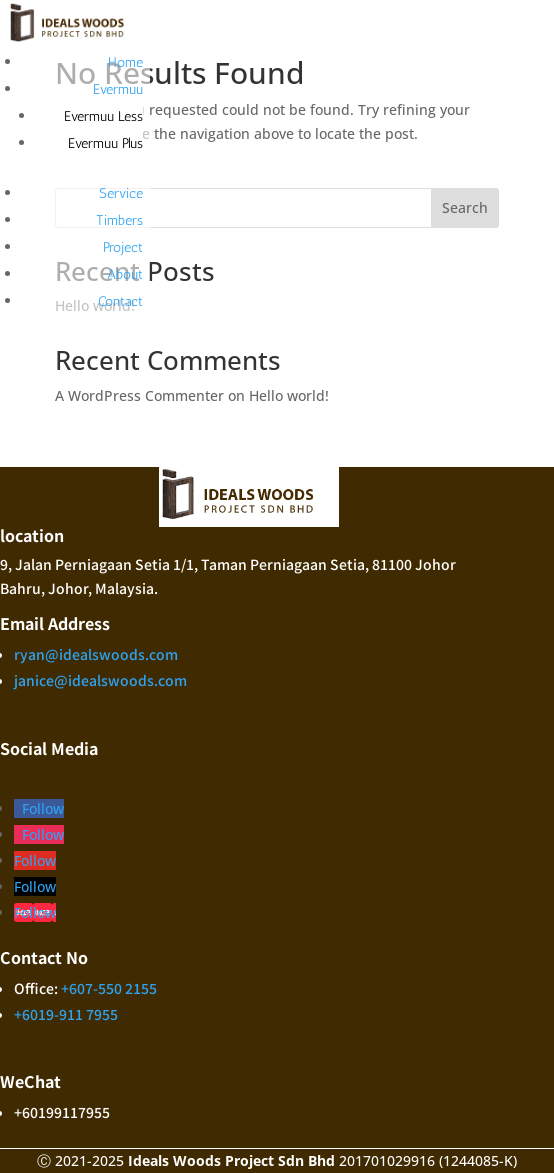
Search (465, 207)
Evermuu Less (103, 116)
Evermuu (118, 89)
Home (125, 62)
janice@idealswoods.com (100, 680)
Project (123, 247)
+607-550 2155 (109, 988)
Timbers (119, 220)
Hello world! (289, 395)
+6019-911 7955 (66, 1014)
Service (121, 193)
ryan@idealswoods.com (96, 654)
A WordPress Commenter (139, 395)
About (125, 274)
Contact (120, 301)
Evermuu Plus (105, 143)
